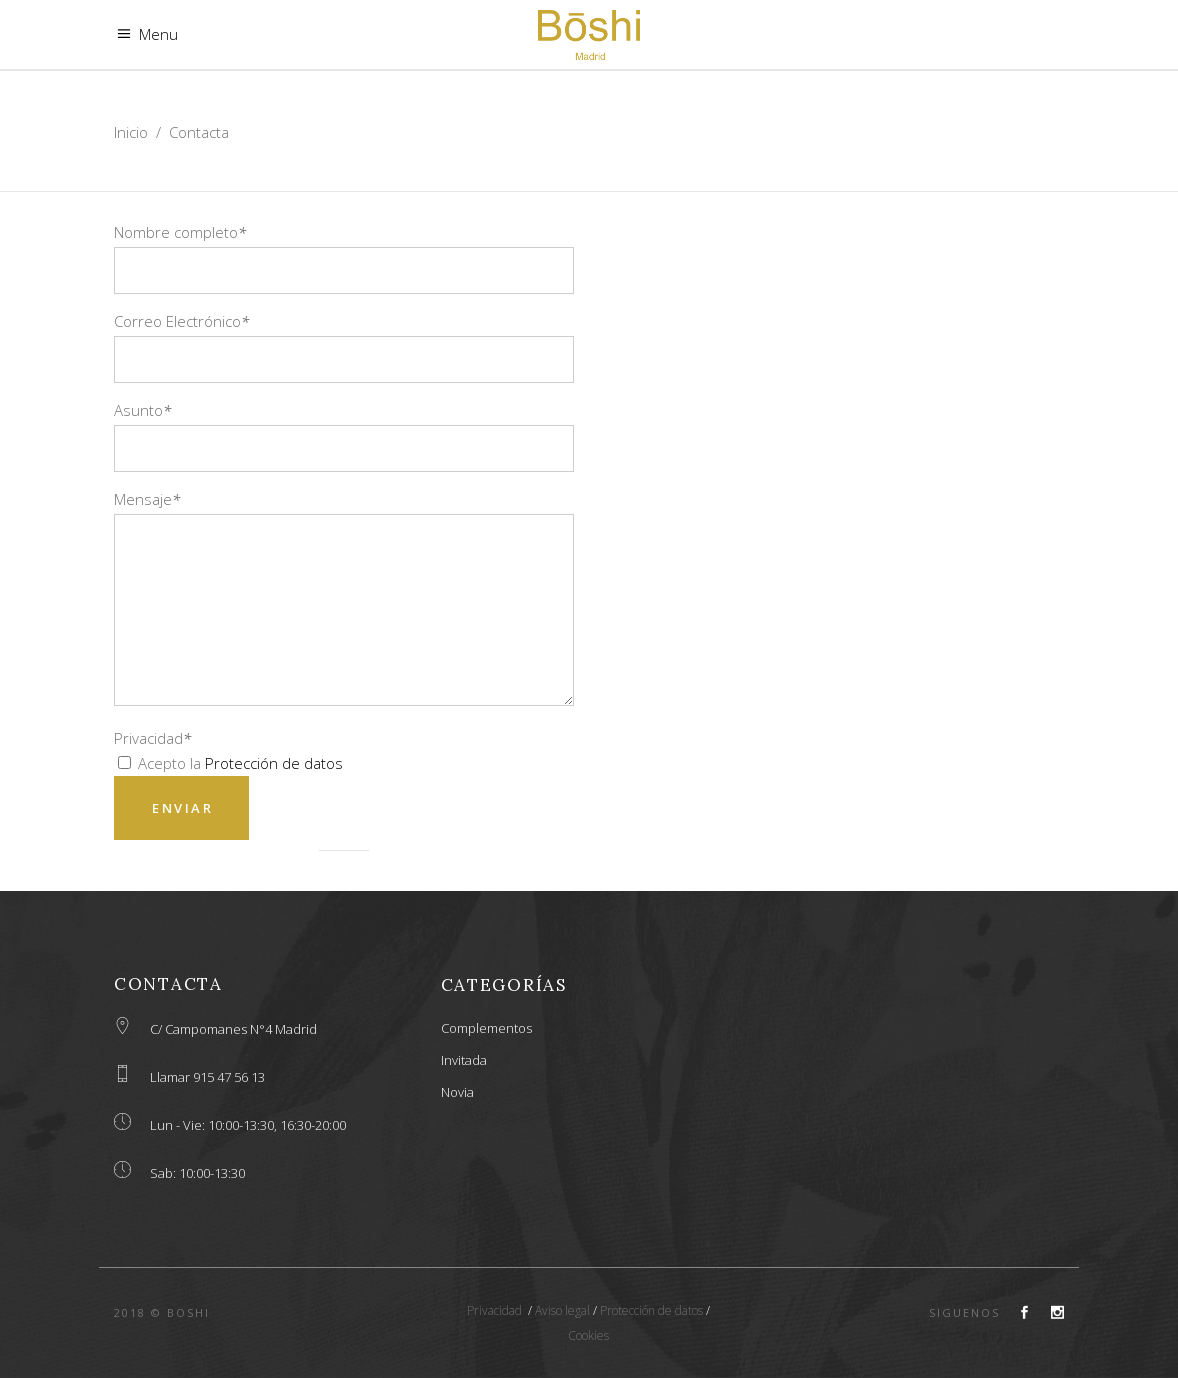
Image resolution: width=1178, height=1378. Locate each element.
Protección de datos (274, 763)
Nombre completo (180, 232)
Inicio (131, 132)
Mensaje (147, 499)
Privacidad (152, 738)
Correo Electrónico (181, 321)
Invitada (464, 1060)
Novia (457, 1092)
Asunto (142, 410)
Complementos (486, 1028)
